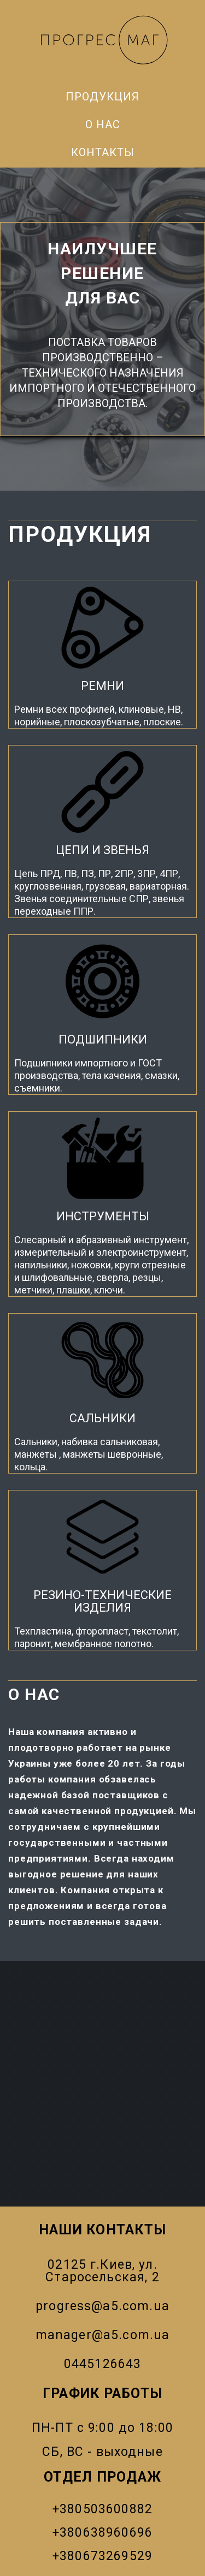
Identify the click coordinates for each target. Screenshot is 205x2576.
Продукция (102, 96)
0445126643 (103, 2364)
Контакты (102, 152)
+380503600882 (102, 2509)
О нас (102, 124)
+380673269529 (102, 2556)
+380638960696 (102, 2532)
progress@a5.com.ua (102, 2306)
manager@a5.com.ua (103, 2335)
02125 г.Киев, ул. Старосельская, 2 (102, 2271)
